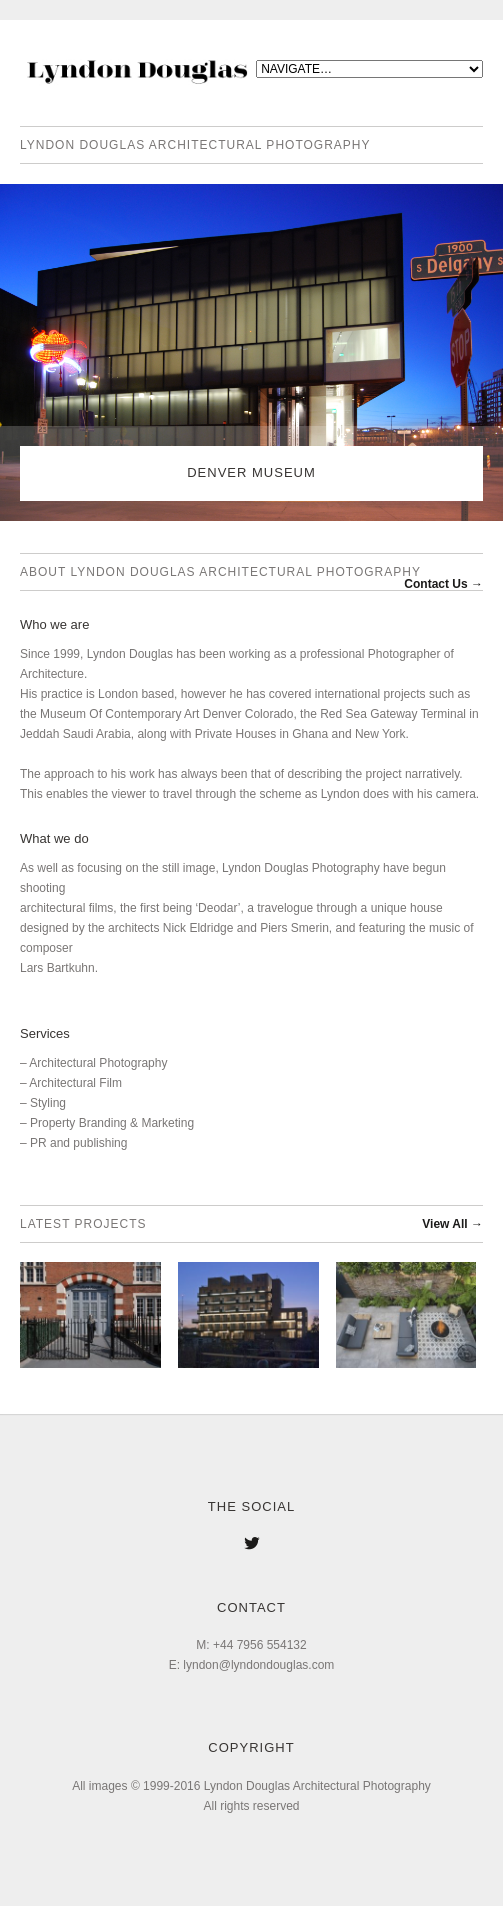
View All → (452, 1224)
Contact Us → (443, 584)
